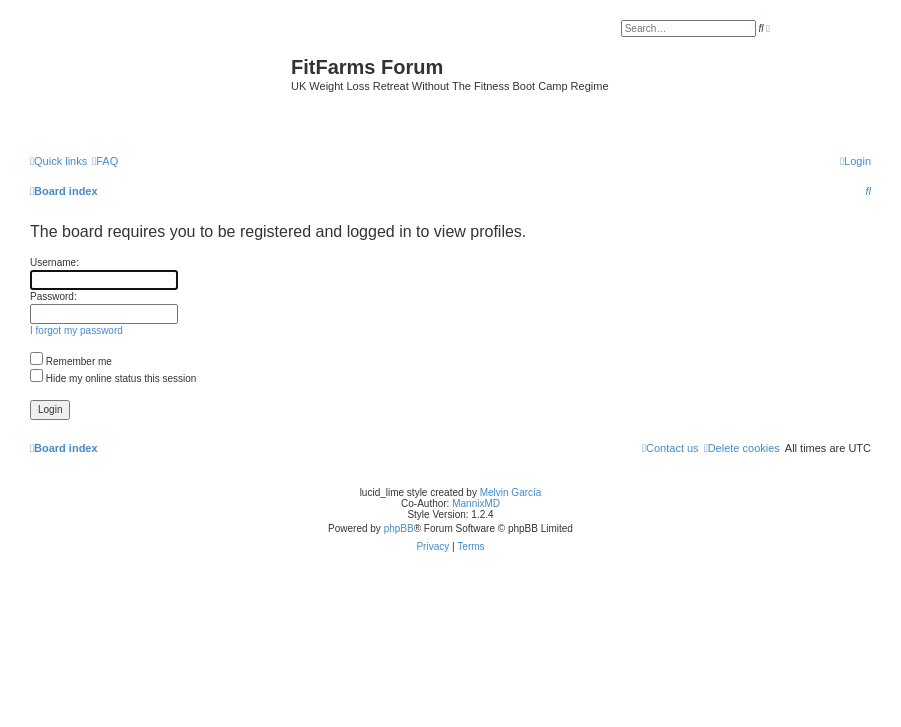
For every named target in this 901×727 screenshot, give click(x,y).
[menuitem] (105, 161)
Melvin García (511, 492)
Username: (54, 262)
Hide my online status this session (113, 378)
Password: (53, 296)
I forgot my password (76, 330)
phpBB (399, 528)
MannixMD (476, 503)
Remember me (71, 361)
